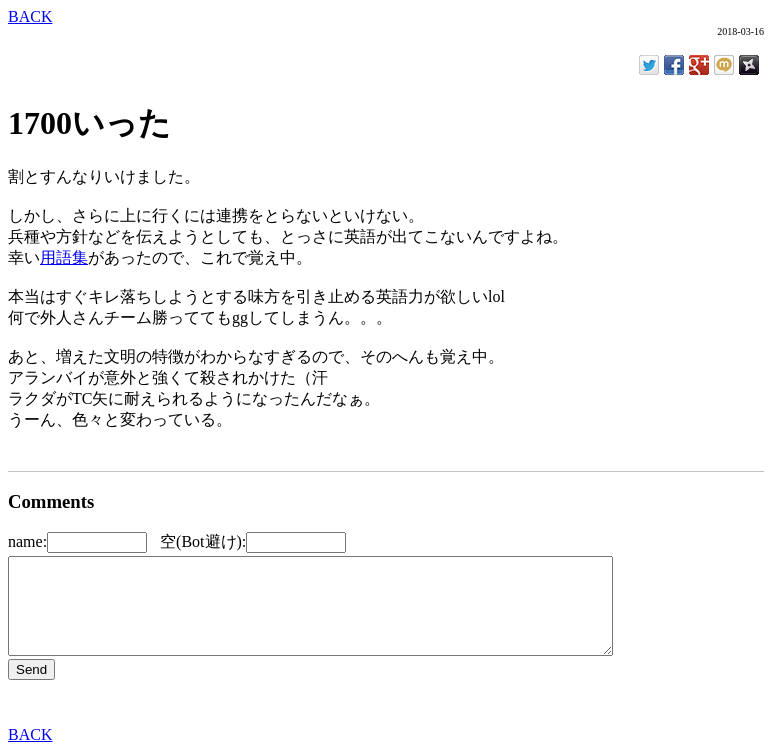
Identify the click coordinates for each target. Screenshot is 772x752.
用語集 (64, 257)
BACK (30, 16)
